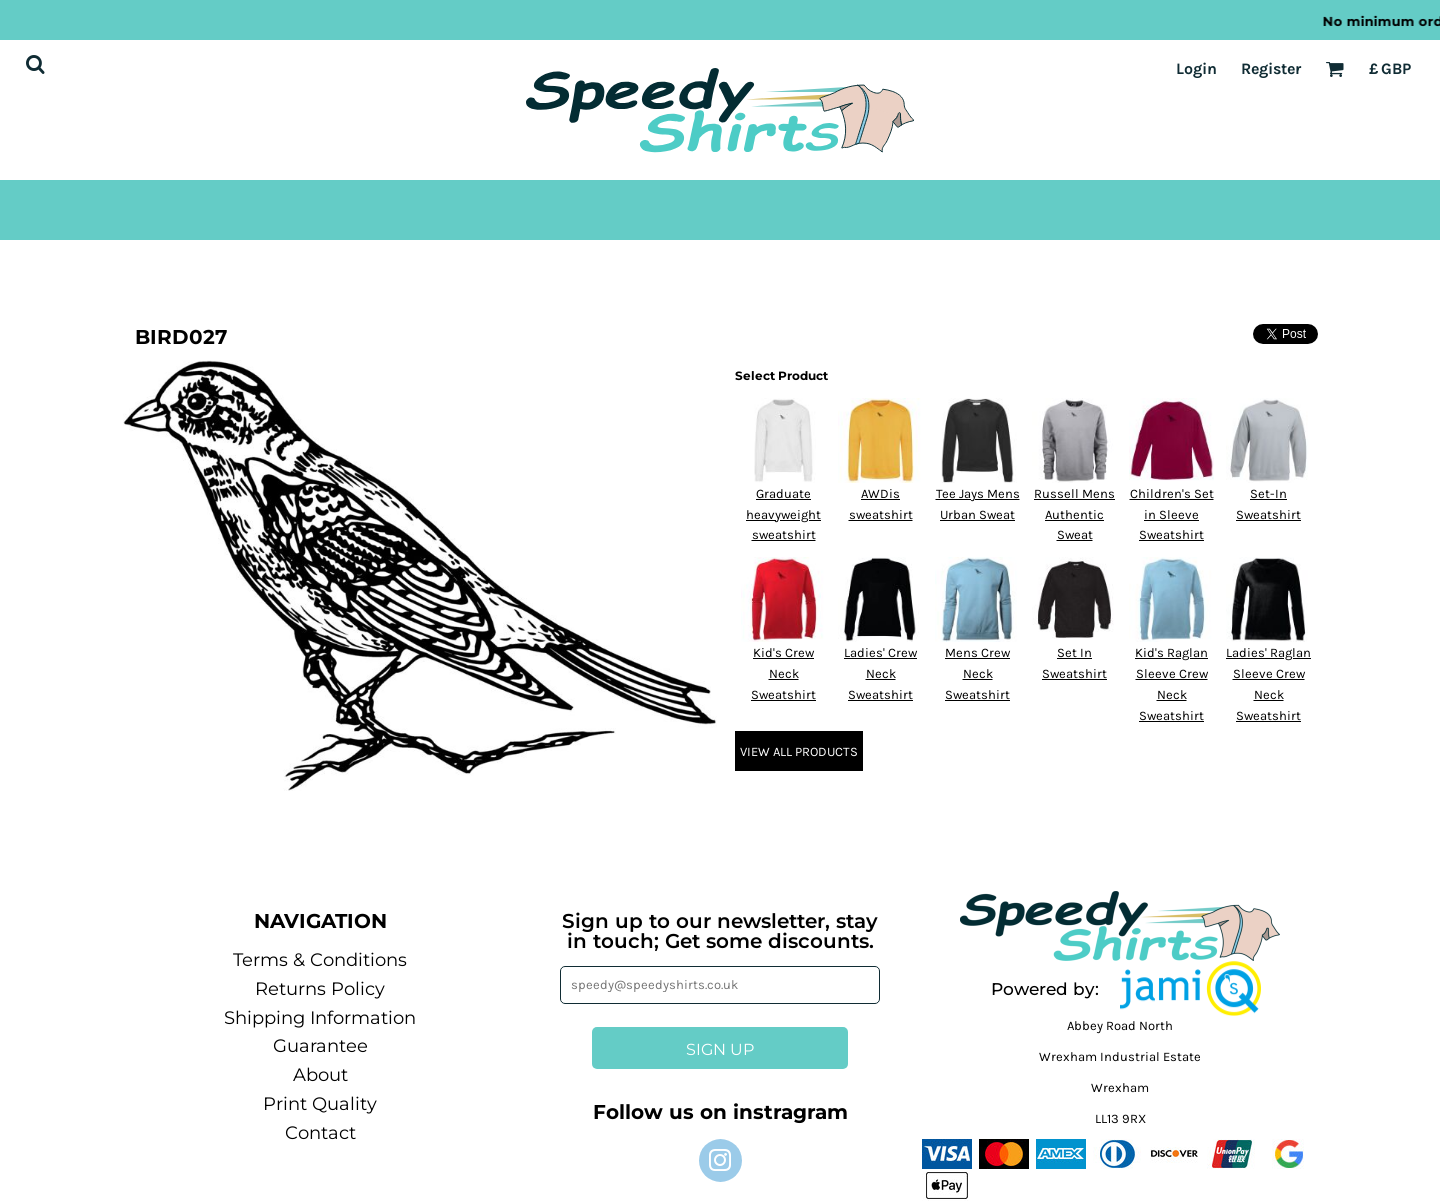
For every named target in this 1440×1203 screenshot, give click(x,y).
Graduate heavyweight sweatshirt (783, 514)
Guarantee (320, 1046)
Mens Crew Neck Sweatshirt (977, 673)
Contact (320, 1133)
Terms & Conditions (320, 960)
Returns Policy (320, 989)
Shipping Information (320, 1018)
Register (1271, 68)
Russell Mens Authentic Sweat (1074, 514)
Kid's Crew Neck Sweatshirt (783, 673)
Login (1196, 68)
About (320, 1075)
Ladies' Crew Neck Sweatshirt (880, 673)
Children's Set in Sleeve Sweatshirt (1172, 514)
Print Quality (320, 1104)
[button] (1190, 988)
